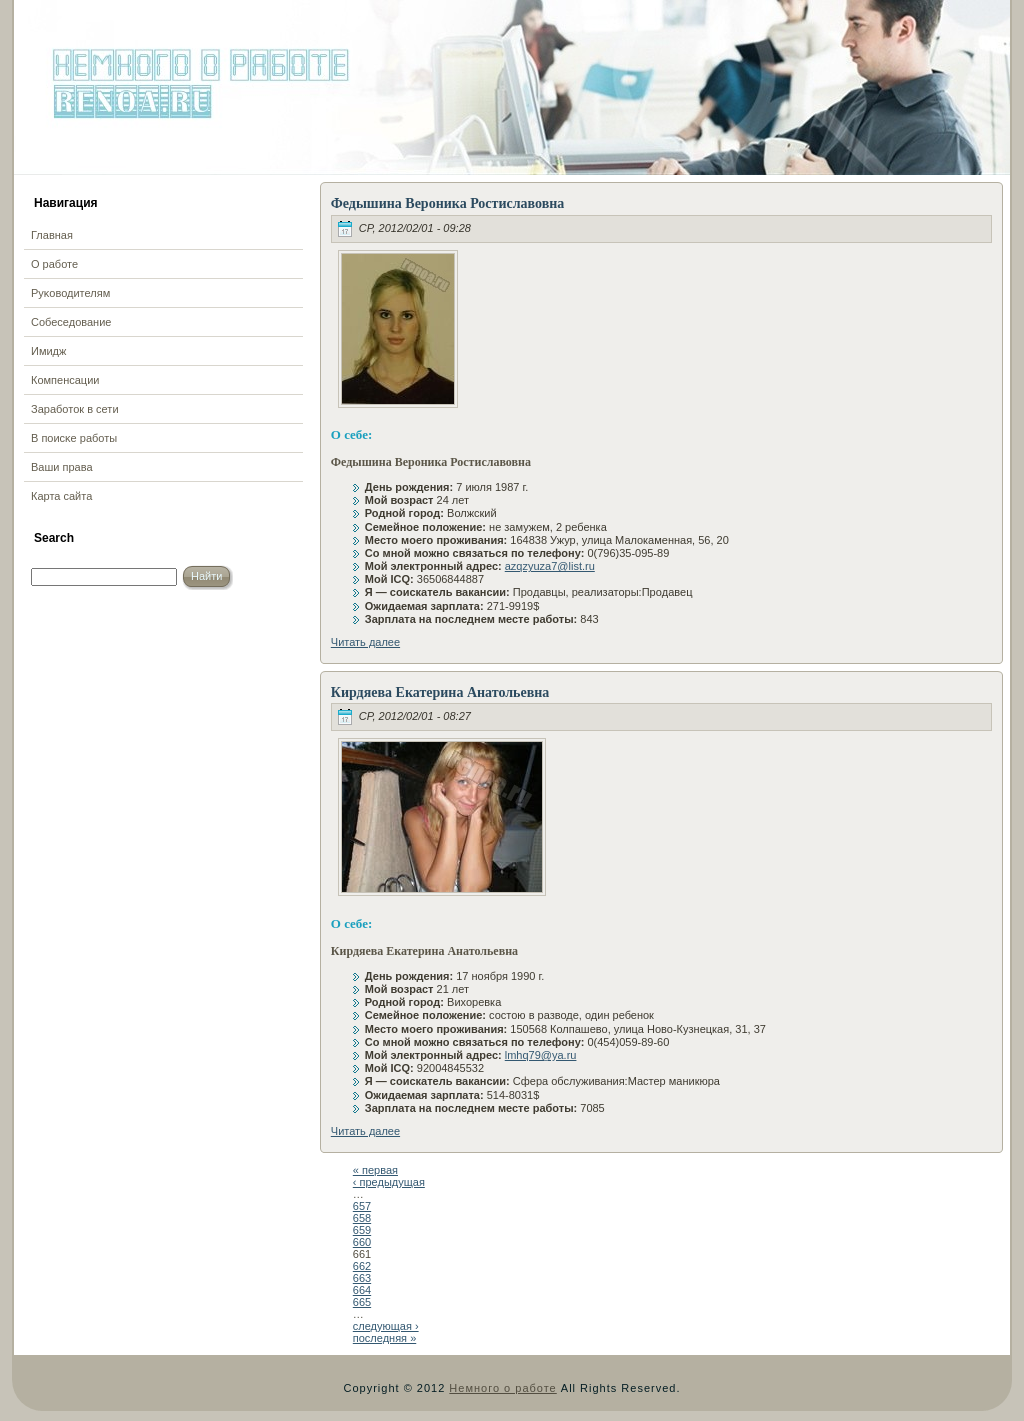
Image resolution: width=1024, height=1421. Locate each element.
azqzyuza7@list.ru (550, 566)
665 (362, 1302)
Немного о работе (502, 1388)
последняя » (384, 1338)
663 (362, 1278)
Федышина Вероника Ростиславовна (448, 203)
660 (362, 1242)
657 (362, 1206)
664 (362, 1290)
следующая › (386, 1326)
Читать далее (365, 642)
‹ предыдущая (389, 1182)
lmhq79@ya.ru (541, 1055)
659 (362, 1230)
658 (362, 1218)
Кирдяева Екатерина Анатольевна (440, 692)
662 (362, 1266)
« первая (375, 1170)
